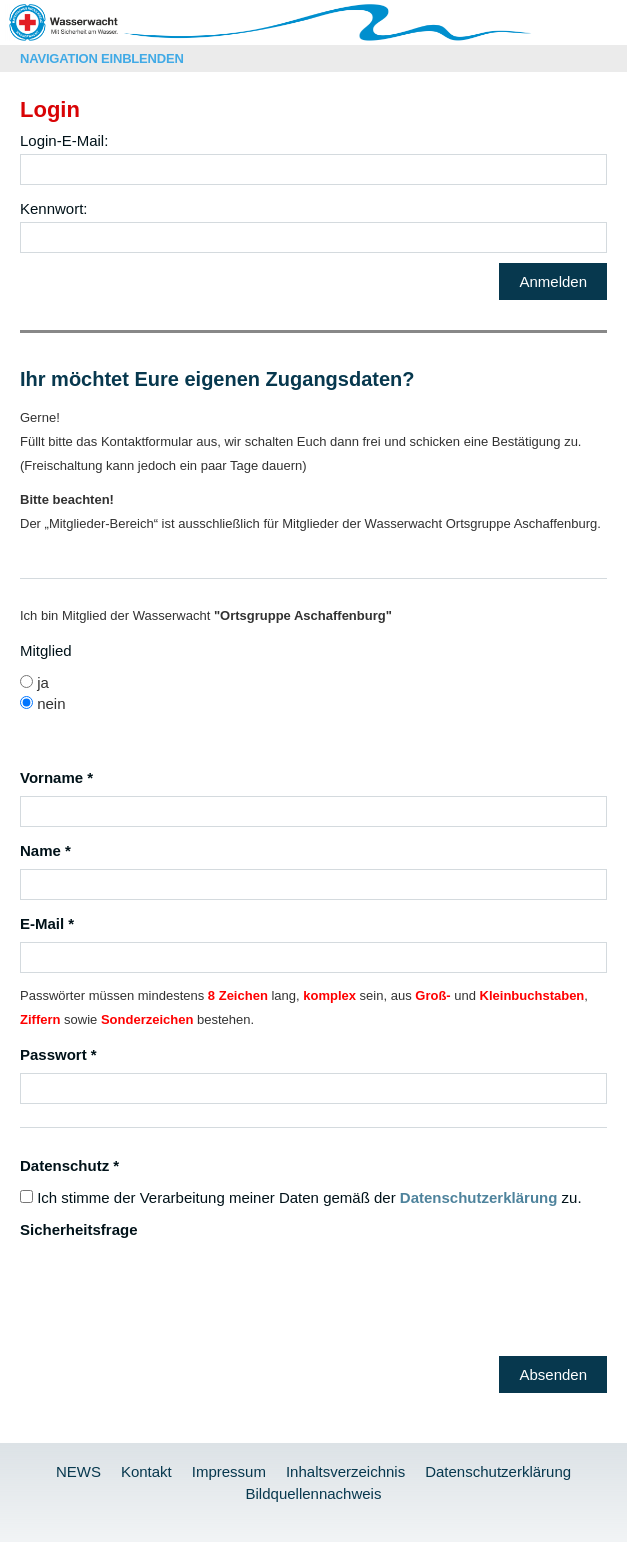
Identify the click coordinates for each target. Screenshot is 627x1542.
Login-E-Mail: (64, 140)
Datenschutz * (69, 1165)
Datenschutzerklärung (479, 1197)
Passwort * (58, 1054)
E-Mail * (47, 923)
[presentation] (172, 1287)
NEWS (78, 1471)
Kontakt (146, 1471)
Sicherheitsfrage (79, 1229)
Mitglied (46, 650)
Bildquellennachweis (314, 1493)
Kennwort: (54, 208)
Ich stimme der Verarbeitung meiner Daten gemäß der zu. (301, 1197)
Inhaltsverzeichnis (345, 1471)
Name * (45, 850)
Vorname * (56, 777)
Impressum (229, 1471)
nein (43, 703)
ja (34, 682)
